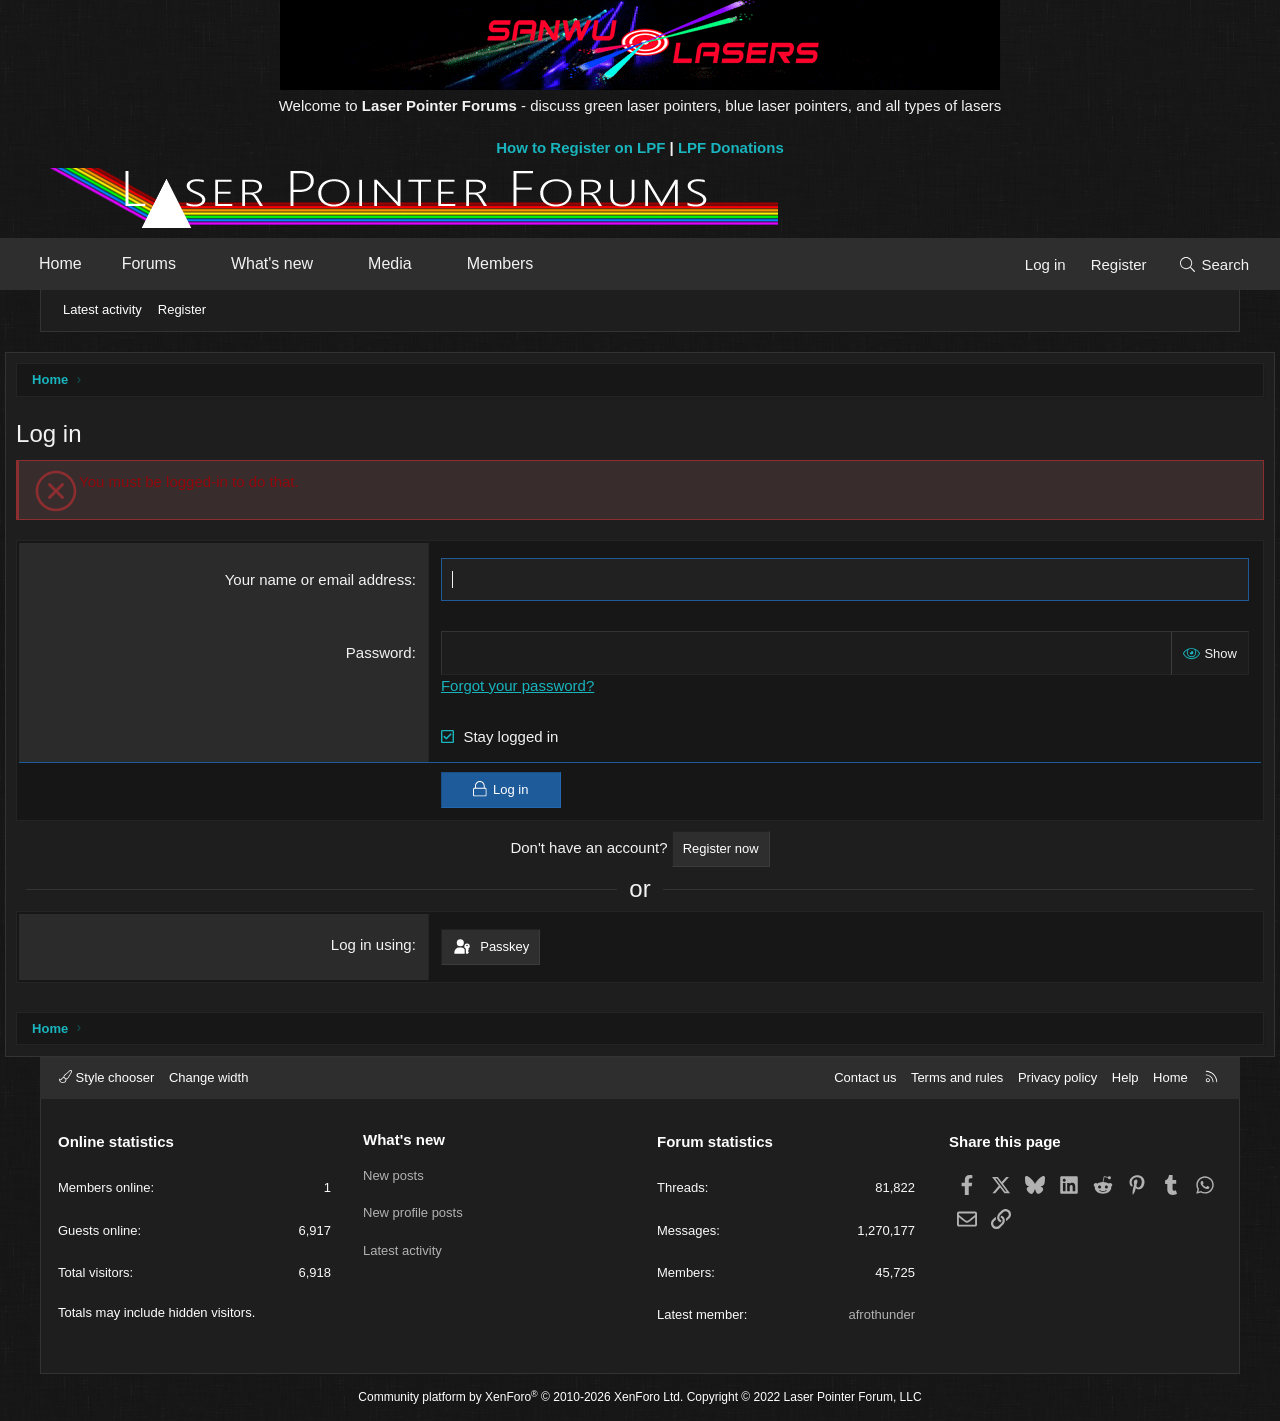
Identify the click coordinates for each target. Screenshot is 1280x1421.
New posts (393, 1173)
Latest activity (102, 309)
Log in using (384, 948)
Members (531, 263)
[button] (225, 264)
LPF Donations (731, 147)
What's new (303, 263)
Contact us (865, 1077)
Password (392, 657)
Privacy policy (1057, 1077)
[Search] (1182, 264)
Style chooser (106, 1077)
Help (1125, 1077)
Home (91, 263)
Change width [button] (209, 1077)
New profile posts (413, 1210)
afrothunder (882, 1314)
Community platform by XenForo (520, 1397)
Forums (180, 263)
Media (421, 263)
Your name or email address (331, 584)
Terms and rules (957, 1077)
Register (182, 309)
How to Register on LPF (580, 147)
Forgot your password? (530, 689)
